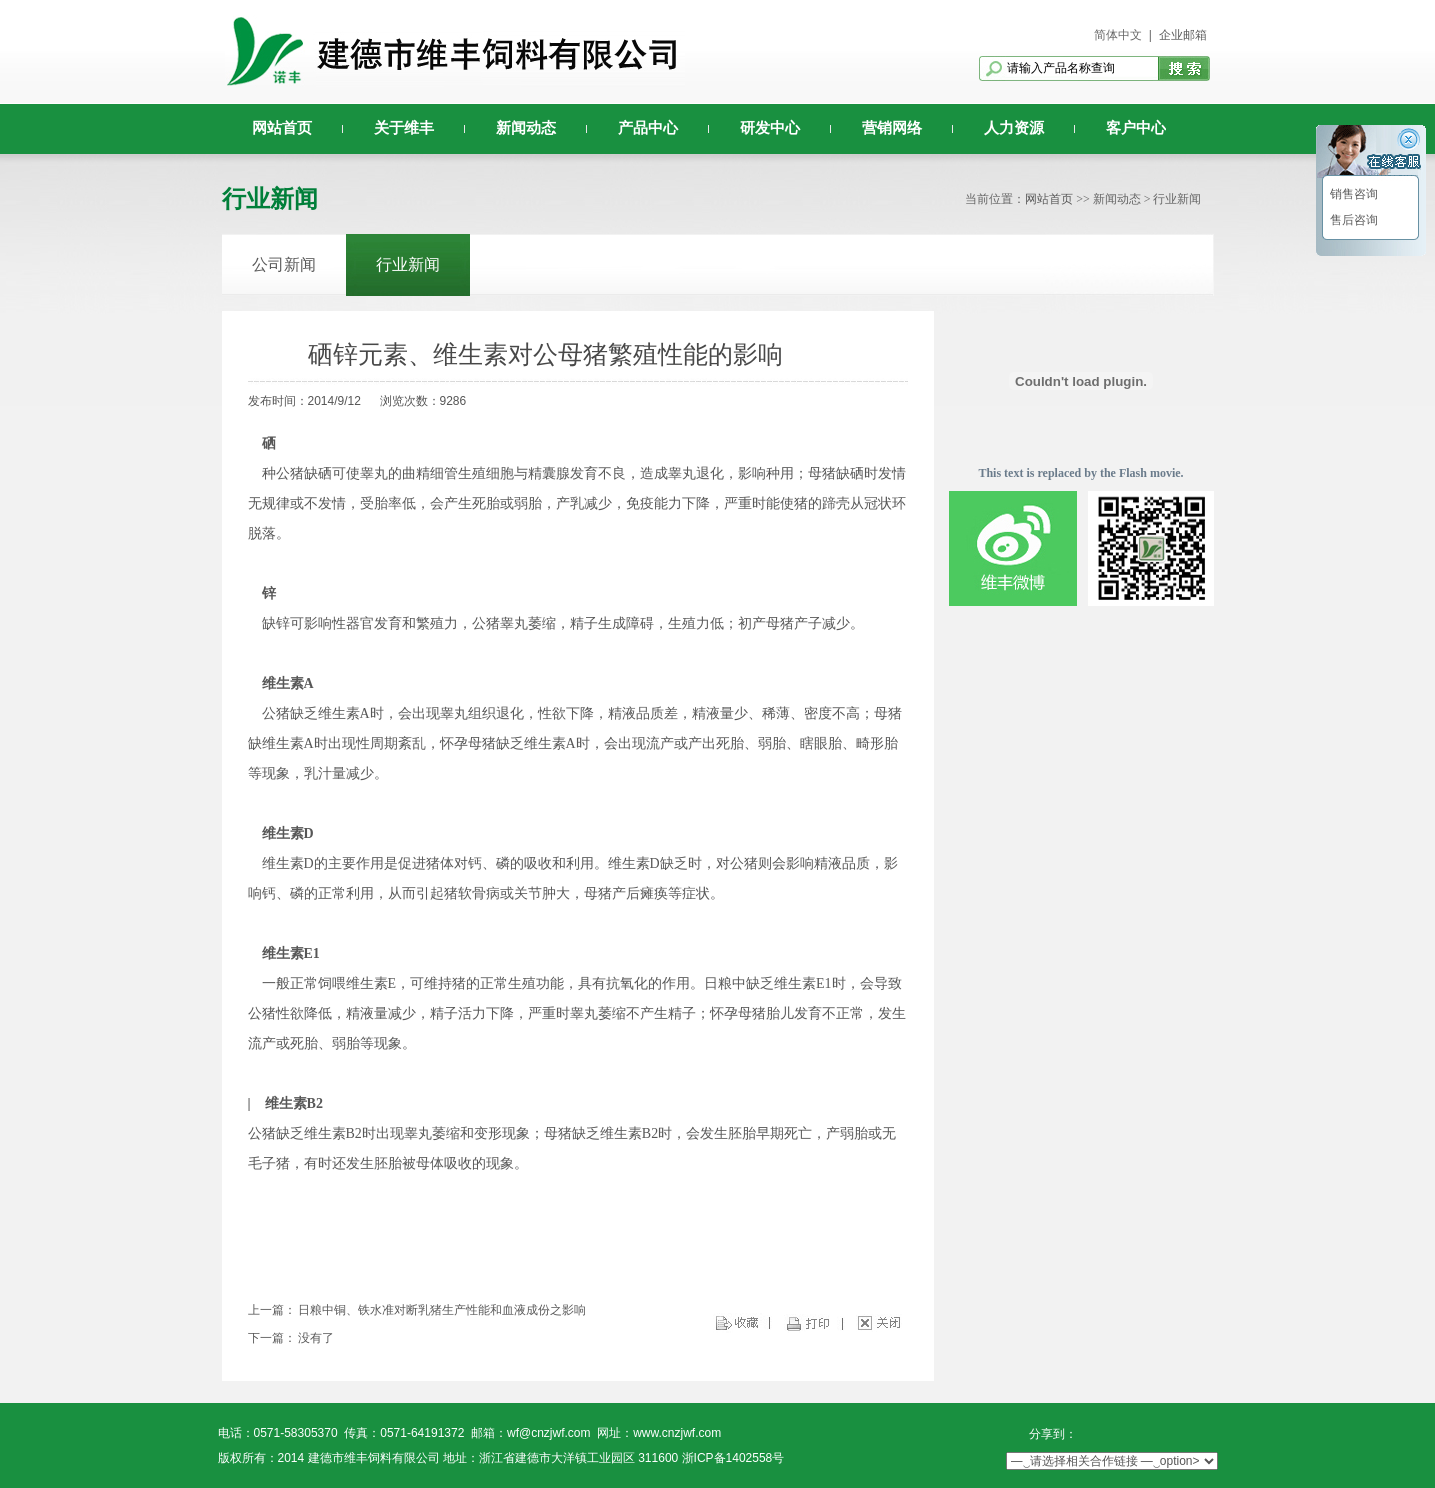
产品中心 (648, 128)
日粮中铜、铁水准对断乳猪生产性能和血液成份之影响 (442, 1310)
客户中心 (1136, 128)
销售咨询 (1352, 194)
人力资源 (1014, 128)
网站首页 (282, 128)
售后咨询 (1352, 220)
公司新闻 (284, 264)
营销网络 (892, 128)
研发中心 (770, 128)
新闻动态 (526, 128)
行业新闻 (408, 264)
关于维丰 (404, 128)
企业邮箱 (1183, 35)
